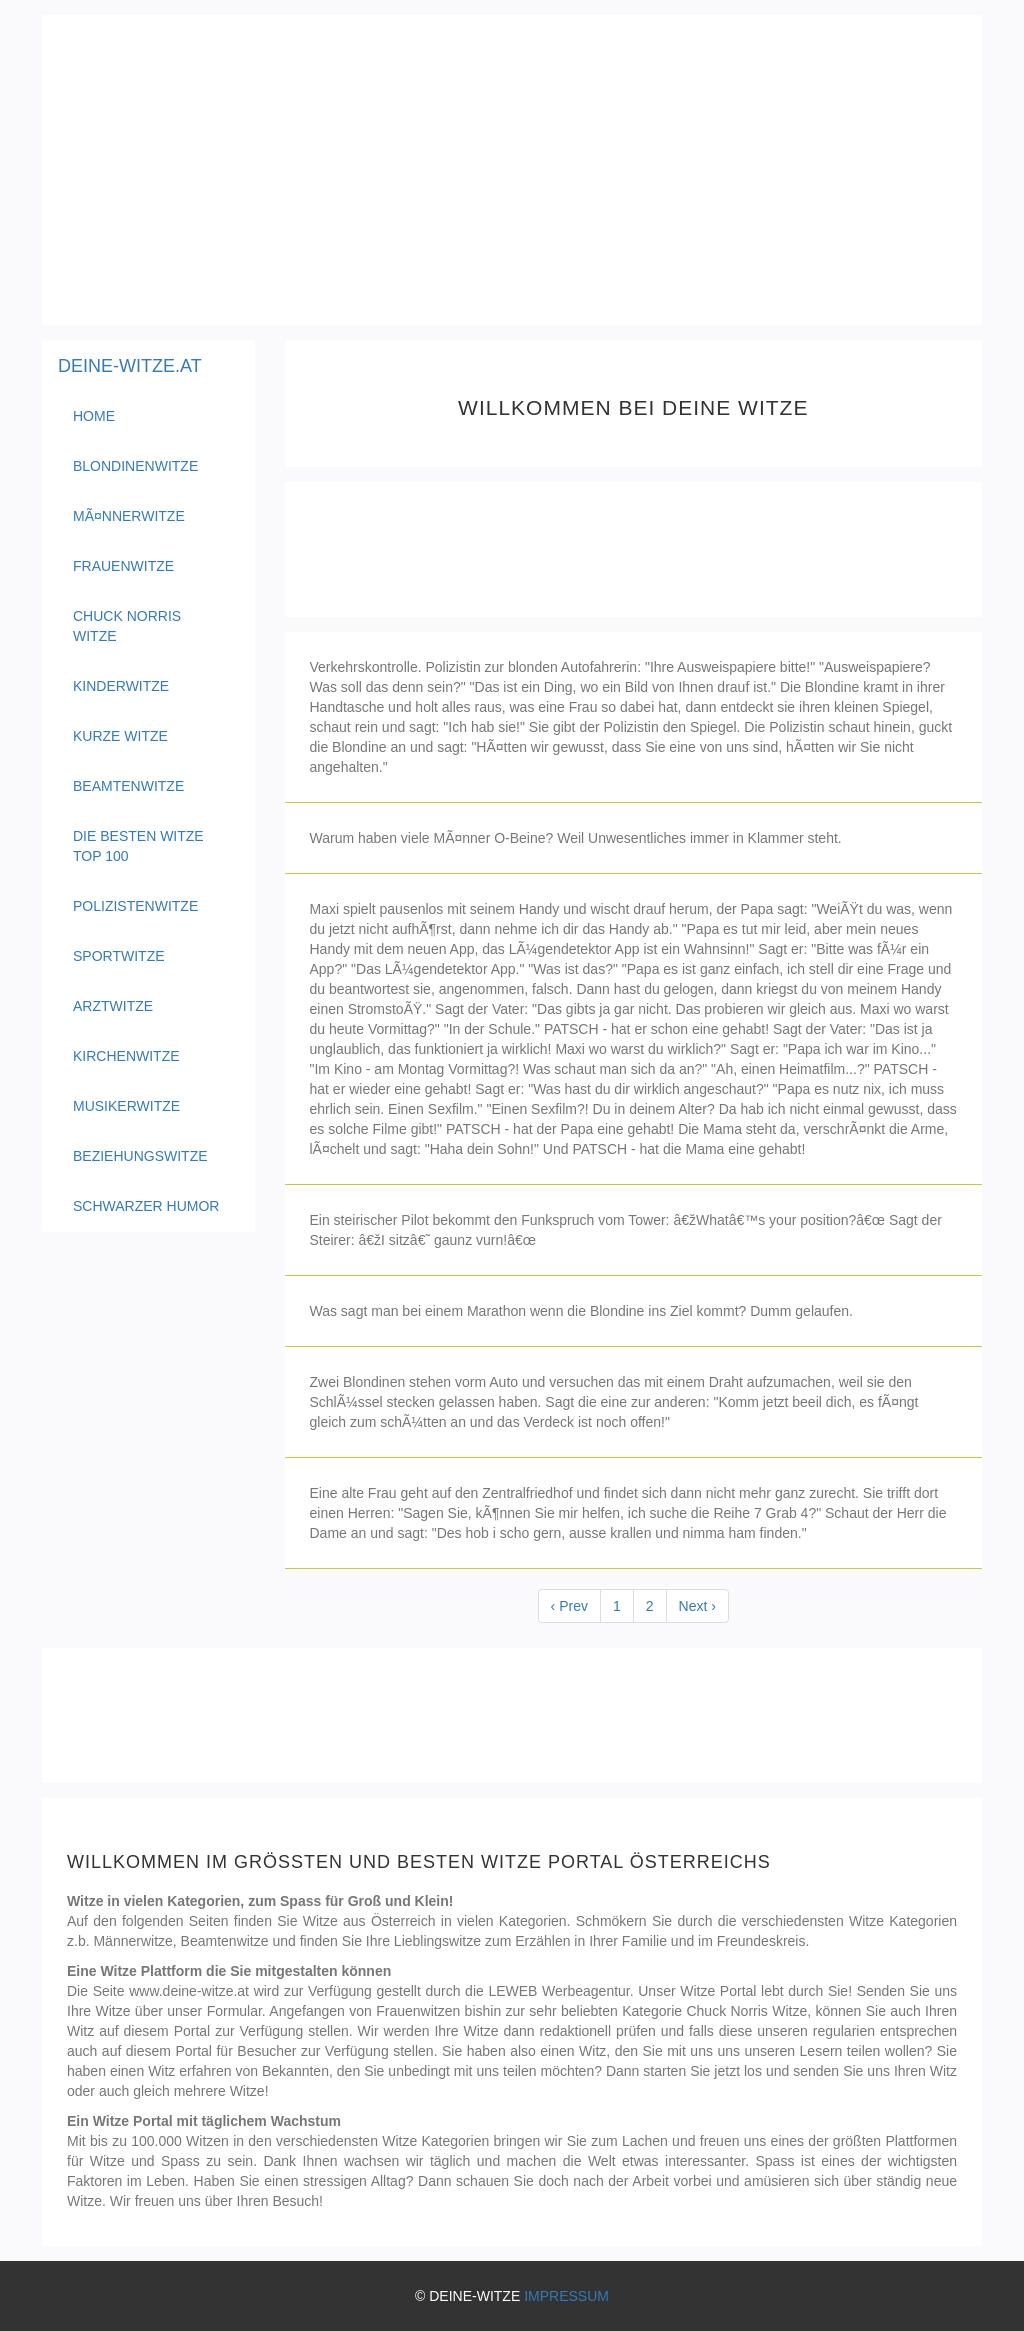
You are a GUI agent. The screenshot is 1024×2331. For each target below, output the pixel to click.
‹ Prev (569, 1606)
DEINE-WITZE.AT (130, 366)
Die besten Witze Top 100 (138, 846)
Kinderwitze (121, 686)
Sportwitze (119, 956)
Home (132, 414)
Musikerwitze (126, 1106)
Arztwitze (113, 1006)
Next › (697, 1606)
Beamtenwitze (128, 786)
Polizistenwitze (135, 906)
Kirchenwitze (126, 1056)
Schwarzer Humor (146, 1206)
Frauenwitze (123, 566)
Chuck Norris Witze (127, 626)
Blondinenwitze (135, 466)
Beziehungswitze (140, 1156)
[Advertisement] (512, 170)
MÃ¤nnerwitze (129, 516)
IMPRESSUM (566, 2296)
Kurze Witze (120, 736)
